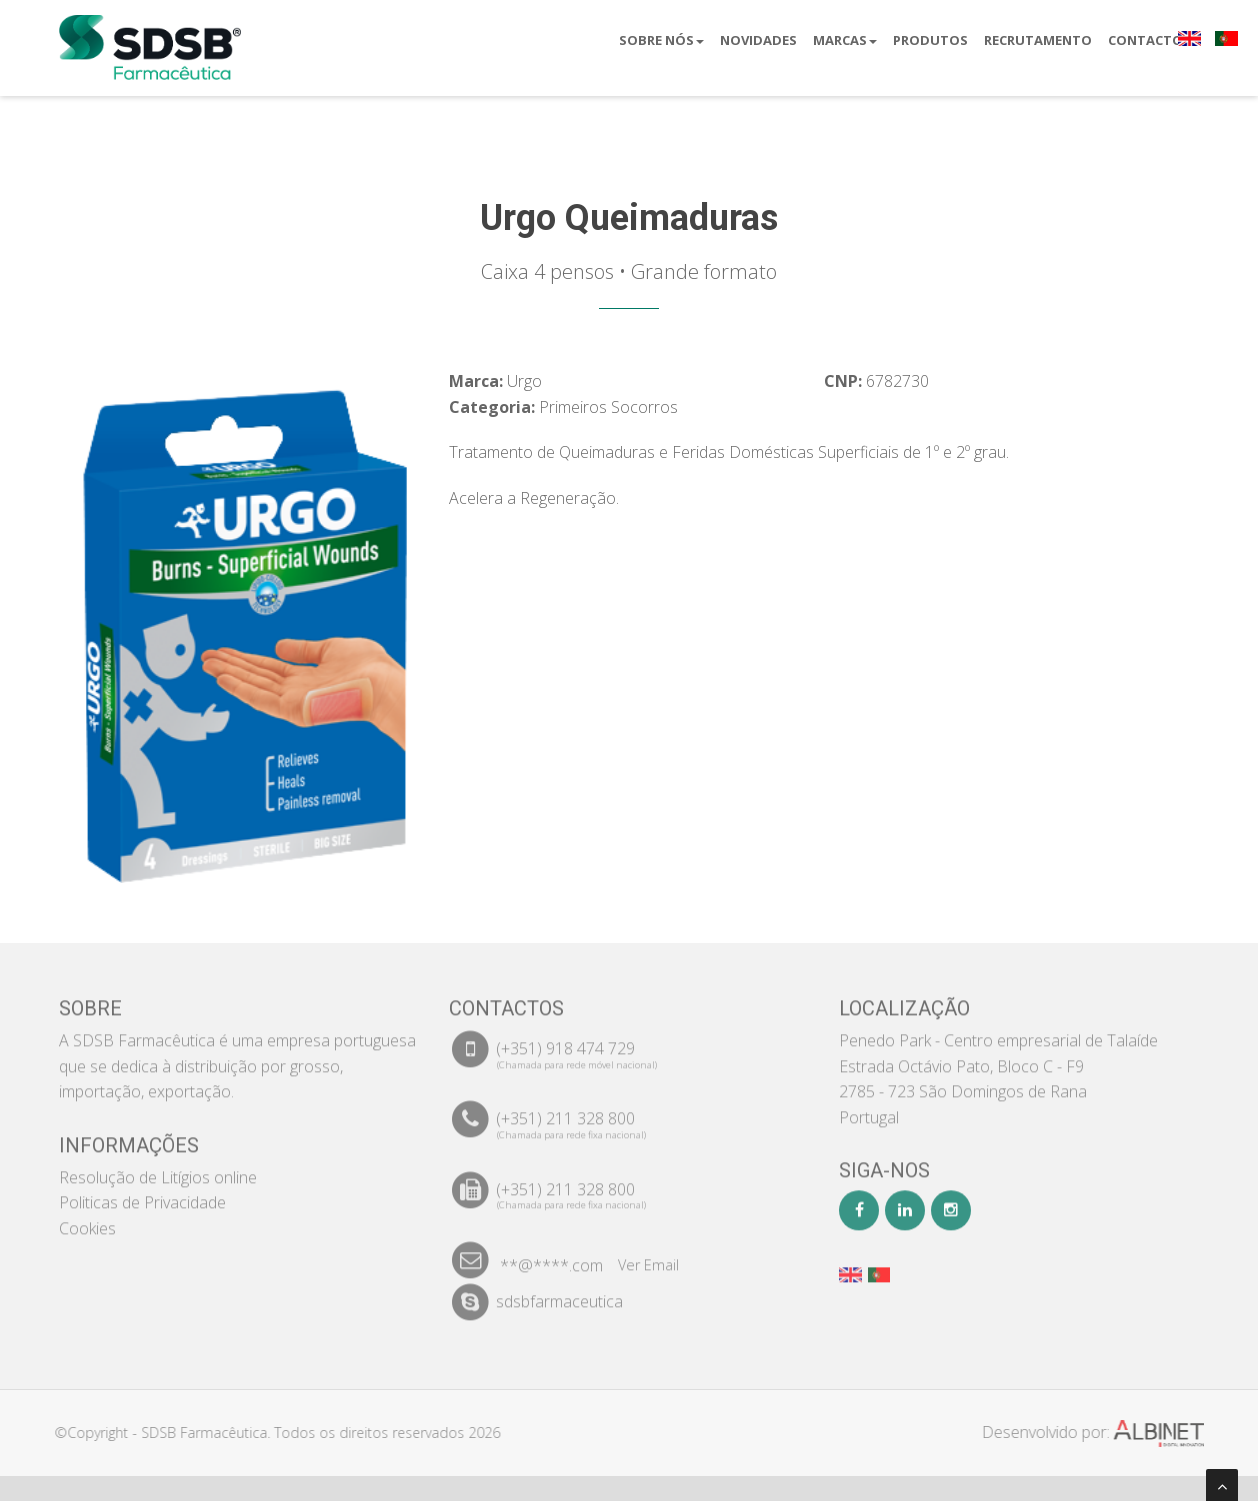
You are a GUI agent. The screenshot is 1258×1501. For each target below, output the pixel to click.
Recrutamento (1038, 40)
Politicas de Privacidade (142, 1193)
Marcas (845, 40)
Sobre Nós (661, 40)
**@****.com (551, 1256)
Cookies (87, 1219)
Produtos (930, 40)
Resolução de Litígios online (158, 1168)
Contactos (1149, 40)
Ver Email (648, 1255)
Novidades (758, 40)
